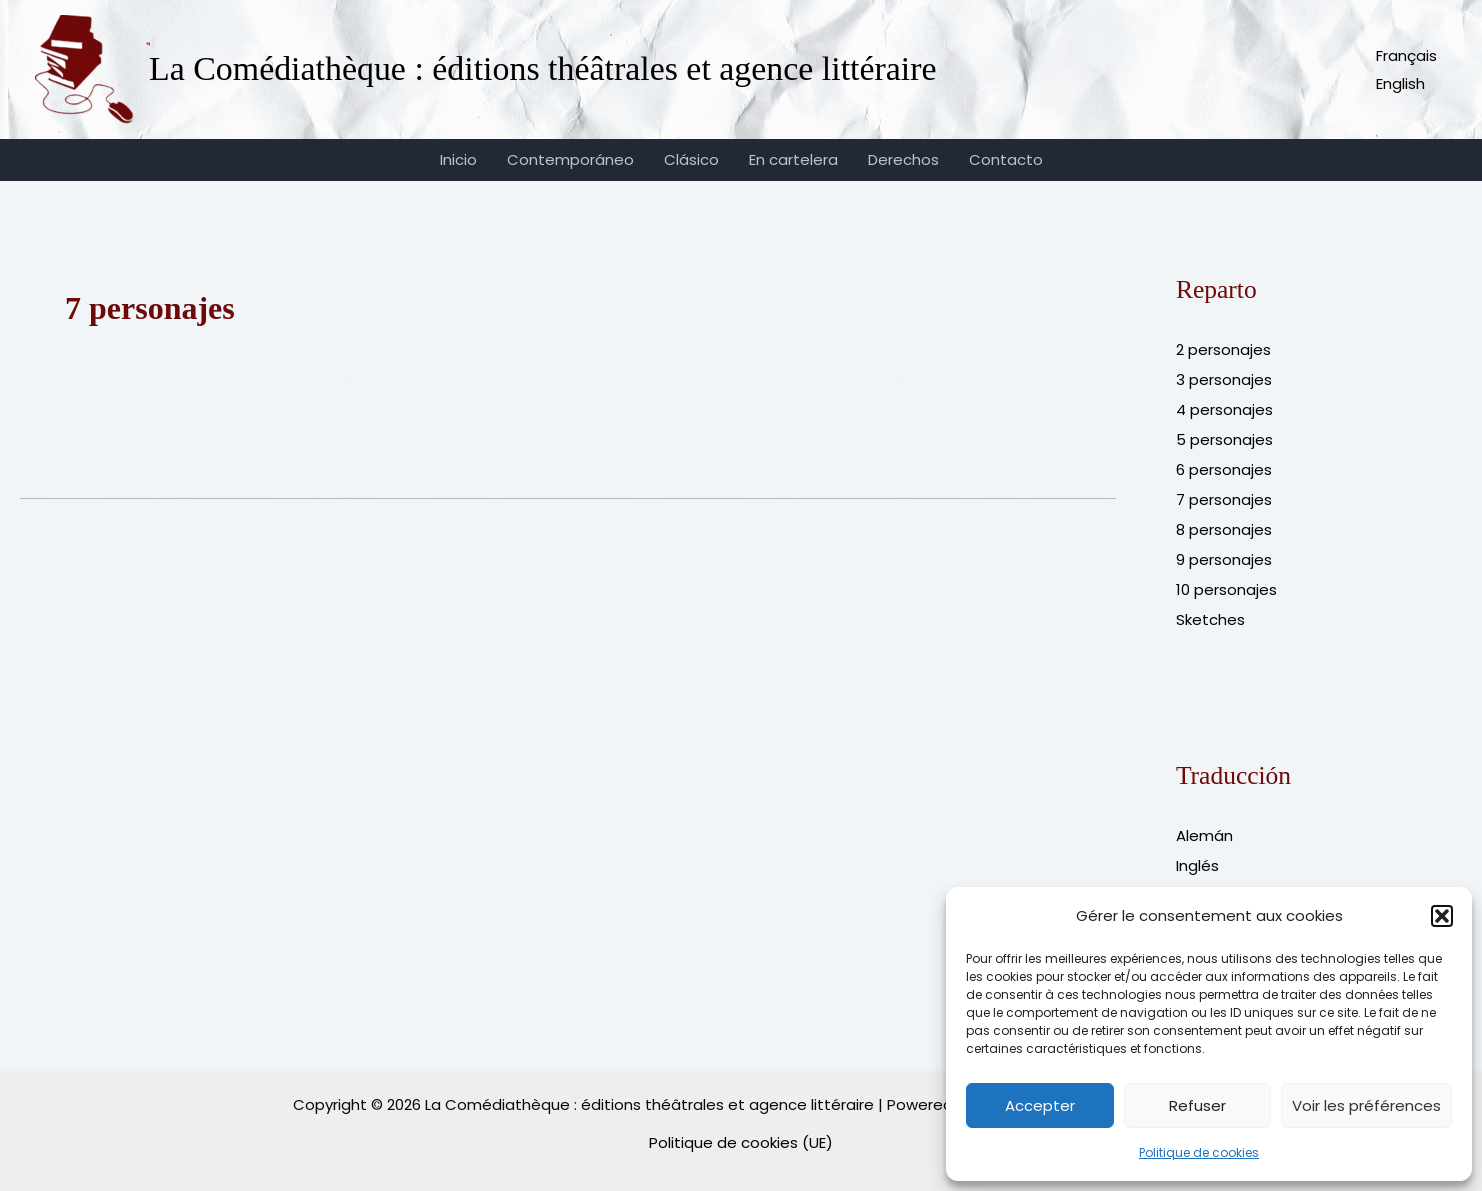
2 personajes (1223, 349)
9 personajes (1224, 559)
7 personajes (1224, 499)
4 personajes (1224, 409)
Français (1406, 55)
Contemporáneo (570, 159)
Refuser (1197, 1105)
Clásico (691, 159)
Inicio (458, 159)
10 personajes (1226, 589)
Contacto (1006, 159)
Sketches (1210, 619)
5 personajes (1224, 439)
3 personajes (1224, 379)
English (1400, 83)
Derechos (903, 159)
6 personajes (1224, 469)
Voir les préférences (1366, 1105)
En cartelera (793, 159)
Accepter (1040, 1105)
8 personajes (1224, 529)
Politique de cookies (1199, 1152)
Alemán (1204, 835)
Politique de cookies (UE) (741, 1142)
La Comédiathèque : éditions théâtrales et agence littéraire (543, 68)
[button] (1442, 916)
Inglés (1197, 865)
